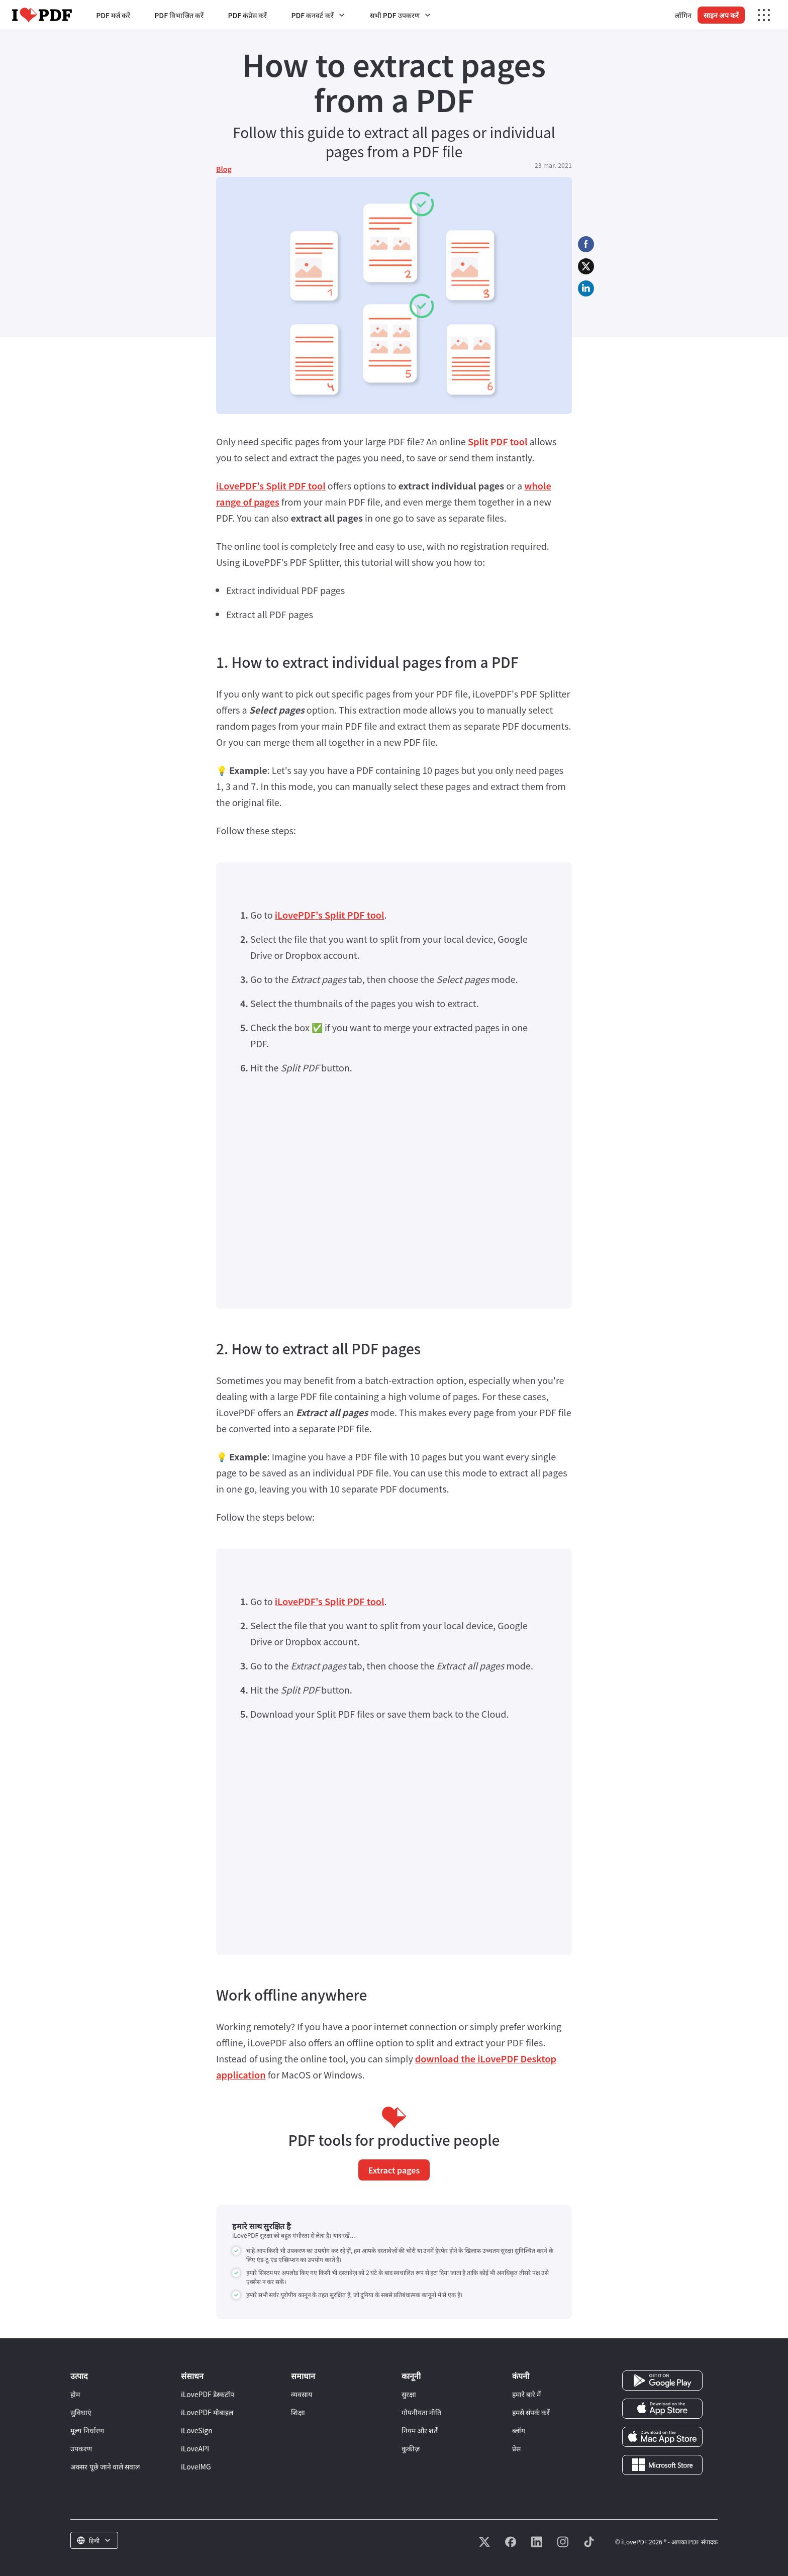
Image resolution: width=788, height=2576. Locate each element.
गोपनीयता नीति (421, 2412)
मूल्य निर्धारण (87, 2430)
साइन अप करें (721, 15)
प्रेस (516, 2448)
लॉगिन (683, 15)
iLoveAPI (195, 2448)
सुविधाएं (80, 2412)
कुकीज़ (411, 2448)
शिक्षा (298, 2412)
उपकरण (81, 2448)
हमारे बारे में (526, 2394)
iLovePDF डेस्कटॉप (207, 2394)
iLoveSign (197, 2430)
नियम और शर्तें (420, 2430)
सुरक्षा (409, 2394)
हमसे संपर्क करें (531, 2412)
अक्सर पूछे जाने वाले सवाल (105, 2466)
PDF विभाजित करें (179, 15)
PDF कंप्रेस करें (247, 15)
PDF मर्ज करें (113, 15)
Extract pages (394, 2170)
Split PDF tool (498, 441)
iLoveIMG (196, 2466)
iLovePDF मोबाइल (207, 2412)
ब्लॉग (518, 2430)
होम (75, 2394)
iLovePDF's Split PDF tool (271, 485)
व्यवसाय (301, 2394)
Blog (224, 169)
